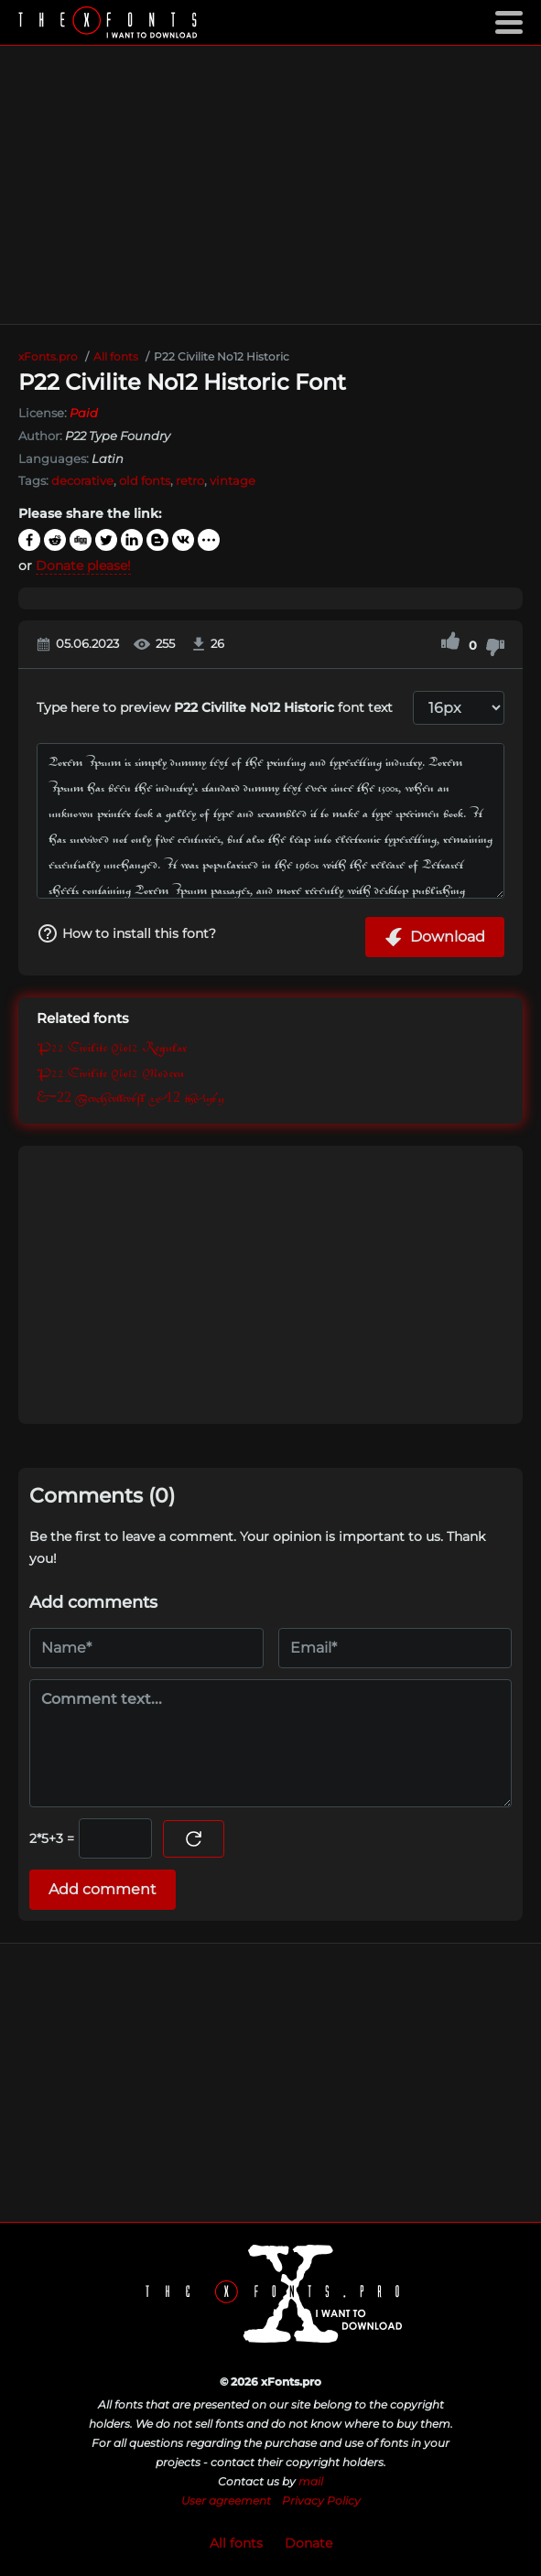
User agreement (226, 2500)
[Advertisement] (270, 185)
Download (434, 937)
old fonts (144, 480)
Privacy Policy (321, 2500)
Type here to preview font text (215, 707)
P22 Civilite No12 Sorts (130, 1099)
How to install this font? (126, 933)
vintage (232, 480)
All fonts (236, 2543)
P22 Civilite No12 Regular (112, 1048)
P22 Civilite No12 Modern (110, 1074)
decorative (82, 480)
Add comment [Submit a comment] (103, 1889)
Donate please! (83, 565)
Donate (308, 2543)
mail (310, 2481)
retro (190, 480)
